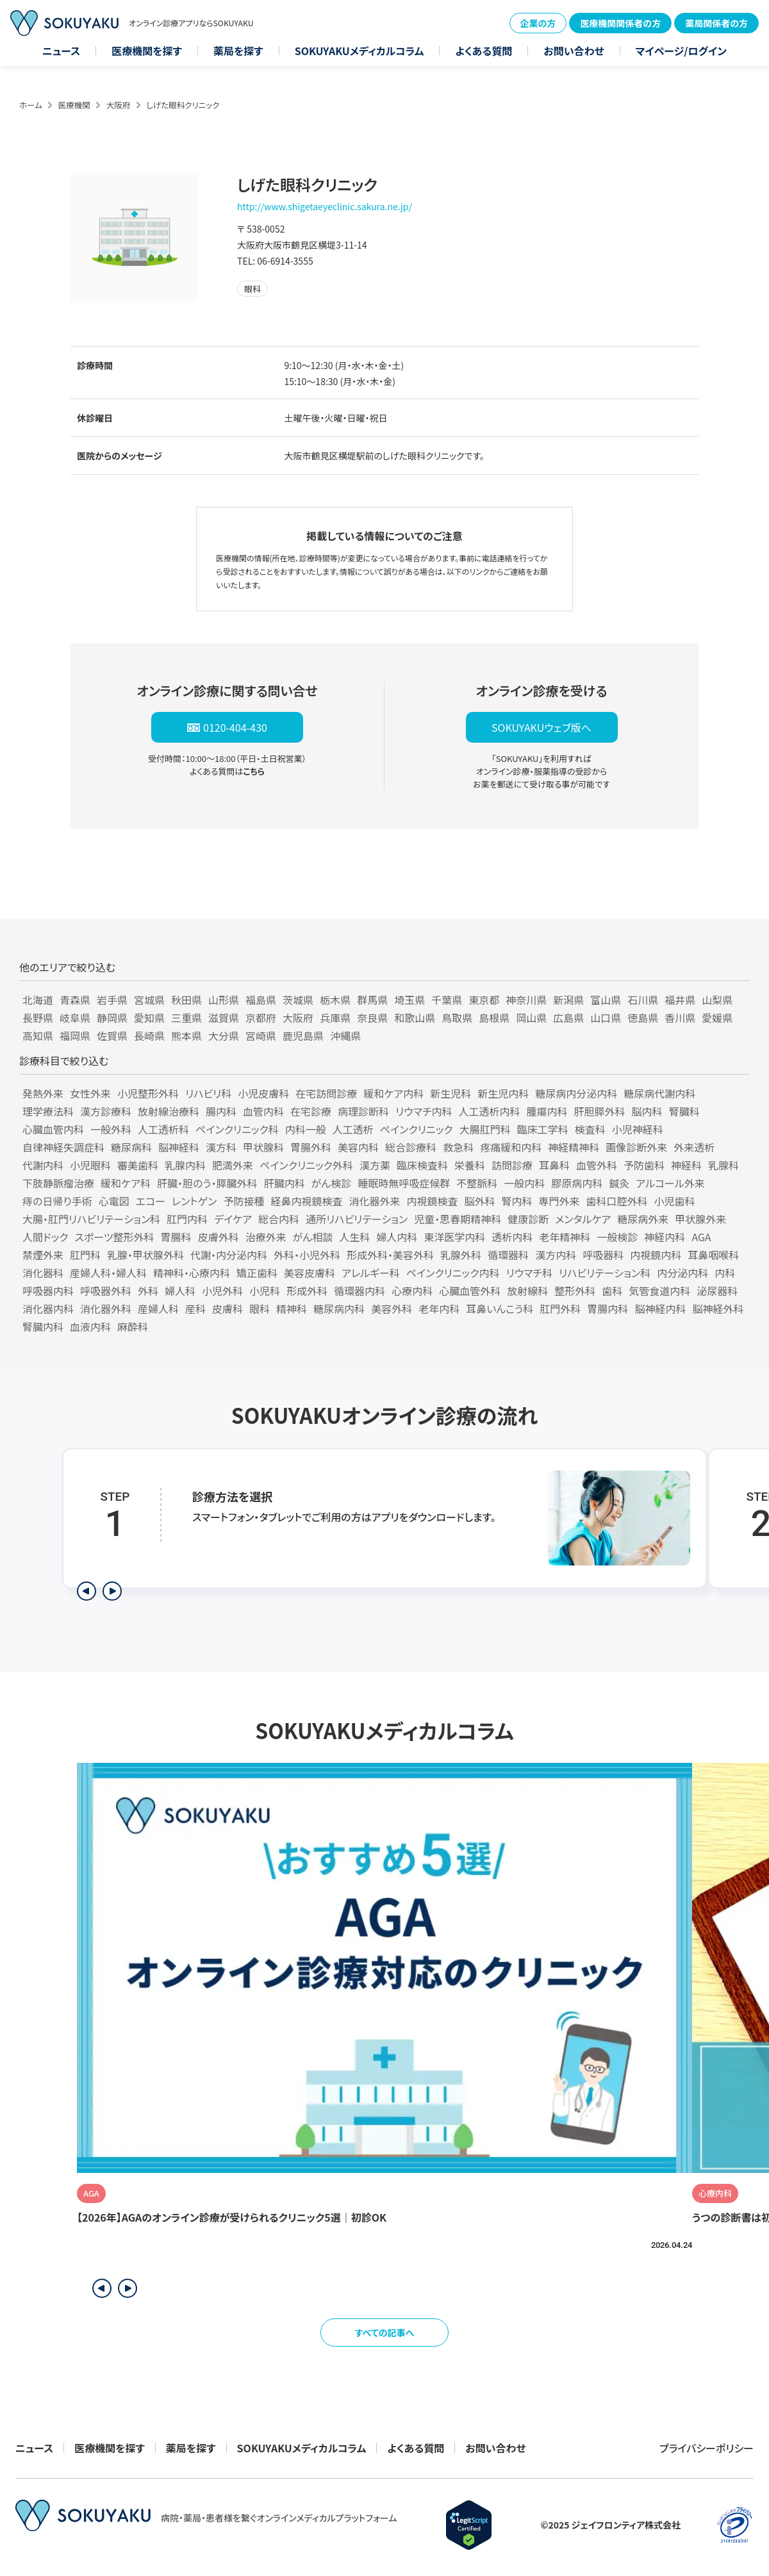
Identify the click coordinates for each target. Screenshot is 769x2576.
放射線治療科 (168, 1111)
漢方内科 (555, 1254)
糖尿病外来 (642, 1218)
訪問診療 (512, 1165)
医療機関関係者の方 (620, 23)
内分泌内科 (682, 1272)
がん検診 (331, 1183)
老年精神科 (564, 1236)
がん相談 (313, 1236)
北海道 (37, 999)
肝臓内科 (284, 1183)
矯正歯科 (256, 1272)
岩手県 (112, 999)
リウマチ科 (529, 1272)
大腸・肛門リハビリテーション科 (91, 1218)
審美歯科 (137, 1165)
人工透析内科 (489, 1111)
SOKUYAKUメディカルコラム (359, 50)
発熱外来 (42, 1093)
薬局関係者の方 (716, 23)
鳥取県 (457, 1017)
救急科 (458, 1147)
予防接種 (243, 1201)
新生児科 (450, 1093)
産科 (195, 1308)
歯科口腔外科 (617, 1201)
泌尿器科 (717, 1290)
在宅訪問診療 (326, 1093)
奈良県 (372, 1017)
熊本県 (186, 1035)
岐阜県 (75, 1017)
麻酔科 (132, 1326)
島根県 (494, 1017)
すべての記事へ (385, 2332)
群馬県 (372, 999)
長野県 (37, 1017)
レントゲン (194, 1201)
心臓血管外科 (469, 1290)
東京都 (483, 999)
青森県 (75, 999)
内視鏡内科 (655, 1254)
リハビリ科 (208, 1093)
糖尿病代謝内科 (659, 1093)
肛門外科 (560, 1308)
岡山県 (531, 1017)
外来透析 (694, 1147)
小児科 (264, 1290)
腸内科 (221, 1111)
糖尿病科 (131, 1147)
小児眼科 (90, 1165)
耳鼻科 (554, 1165)
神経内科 (664, 1236)
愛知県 (149, 1017)
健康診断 (528, 1218)
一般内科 (524, 1183)
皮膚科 (227, 1308)
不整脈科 (476, 1183)
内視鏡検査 (432, 1201)
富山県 (605, 999)
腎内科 (517, 1201)
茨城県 (298, 999)
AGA (701, 1236)
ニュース (61, 50)
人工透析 (353, 1129)
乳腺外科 (460, 1254)
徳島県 (642, 1017)
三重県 (186, 1017)
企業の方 (538, 23)
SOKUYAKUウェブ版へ (541, 727)
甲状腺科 (263, 1147)
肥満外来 (232, 1165)
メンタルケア (583, 1218)
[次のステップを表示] (112, 1591)
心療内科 (412, 1290)
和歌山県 (414, 1017)
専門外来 (559, 1201)
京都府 (260, 1017)
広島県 (568, 1017)
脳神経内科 (660, 1308)
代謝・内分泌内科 (228, 1254)
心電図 (114, 1201)
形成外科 (306, 1290)
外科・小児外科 (307, 1254)
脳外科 (480, 1201)
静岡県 (112, 1017)
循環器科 (508, 1254)
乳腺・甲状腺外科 (145, 1254)
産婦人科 (158, 1308)
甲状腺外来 (700, 1218)
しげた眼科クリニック (182, 105)
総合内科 (278, 1218)
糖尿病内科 (339, 1308)
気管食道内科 (659, 1290)
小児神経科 (637, 1129)
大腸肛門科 (485, 1129)
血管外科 (596, 1165)
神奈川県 (526, 999)
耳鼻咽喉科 (713, 1254)
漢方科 (221, 1147)
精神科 (291, 1308)
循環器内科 (359, 1290)
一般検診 (617, 1236)
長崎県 (149, 1035)
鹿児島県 (303, 1035)
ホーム (30, 105)
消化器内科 (48, 1308)
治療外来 (265, 1236)
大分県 (223, 1035)
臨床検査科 (422, 1165)
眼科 (259, 1308)
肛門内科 (187, 1218)
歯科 (612, 1290)
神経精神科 (573, 1147)
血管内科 (263, 1111)
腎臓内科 (42, 1326)
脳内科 (647, 1111)
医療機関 (74, 105)
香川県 (680, 1017)
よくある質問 (483, 50)
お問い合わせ (573, 50)
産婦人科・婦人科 (108, 1272)
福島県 (260, 999)
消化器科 (42, 1272)
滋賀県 (223, 1017)
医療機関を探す (147, 50)
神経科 (686, 1165)
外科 (148, 1290)
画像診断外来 (636, 1147)
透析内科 (512, 1236)
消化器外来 (374, 1201)
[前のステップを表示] (86, 1591)
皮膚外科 (218, 1236)
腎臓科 (684, 1111)
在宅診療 (310, 1111)
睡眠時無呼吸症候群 (404, 1183)
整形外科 (574, 1290)
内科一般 (305, 1129)
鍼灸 (619, 1183)
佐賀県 (112, 1035)
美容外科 (391, 1308)
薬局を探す (238, 50)
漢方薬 (375, 1165)
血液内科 (90, 1326)
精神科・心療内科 (191, 1272)
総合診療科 (410, 1147)
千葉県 (446, 999)
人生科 (354, 1236)
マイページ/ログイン (681, 50)
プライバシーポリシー (706, 2448)
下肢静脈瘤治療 (58, 1183)
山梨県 (717, 999)
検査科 (590, 1129)
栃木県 (335, 999)
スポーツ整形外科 (114, 1236)
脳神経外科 (717, 1308)
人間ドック (45, 1236)
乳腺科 (723, 1165)
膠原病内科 (576, 1183)
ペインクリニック (416, 1129)
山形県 (223, 999)
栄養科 (469, 1165)
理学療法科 (48, 1111)
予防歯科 (644, 1165)
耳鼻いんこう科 (499, 1308)
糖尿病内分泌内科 (576, 1093)
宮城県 (149, 999)
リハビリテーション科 (604, 1272)
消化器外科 (105, 1308)
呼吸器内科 (48, 1290)
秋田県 (186, 999)
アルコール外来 (670, 1183)
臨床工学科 (542, 1129)
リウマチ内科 (423, 1111)
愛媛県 (717, 1017)
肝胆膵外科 (599, 1111)
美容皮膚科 (309, 1272)
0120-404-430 (235, 727)
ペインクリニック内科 (453, 1272)
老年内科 (438, 1308)
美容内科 (358, 1147)
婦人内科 (396, 1236)
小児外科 (222, 1290)
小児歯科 (674, 1201)
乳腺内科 (185, 1165)
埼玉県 (409, 999)
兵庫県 (335, 1017)
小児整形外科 (148, 1093)
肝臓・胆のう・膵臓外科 (207, 1183)
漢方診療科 (105, 1111)
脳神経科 (178, 1147)
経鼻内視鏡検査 (306, 1201)
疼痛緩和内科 (511, 1147)
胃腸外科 (310, 1147)
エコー (150, 1201)
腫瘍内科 (547, 1111)
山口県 (605, 1017)
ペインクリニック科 (237, 1129)
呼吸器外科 (105, 1290)
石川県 (642, 999)
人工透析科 (163, 1129)
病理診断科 (363, 1111)
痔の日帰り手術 (57, 1201)
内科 (725, 1272)
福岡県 (75, 1035)
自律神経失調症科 (63, 1147)
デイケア (233, 1218)
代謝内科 (42, 1165)
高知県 (37, 1035)
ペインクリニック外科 (306, 1165)
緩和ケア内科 (393, 1093)
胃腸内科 (607, 1308)
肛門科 (85, 1254)
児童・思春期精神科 (457, 1218)
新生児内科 (503, 1093)
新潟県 (568, 999)
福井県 (680, 999)
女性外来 (90, 1093)
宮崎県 (260, 1035)
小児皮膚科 (263, 1093)
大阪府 (118, 105)
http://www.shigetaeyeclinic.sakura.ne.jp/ (324, 206)
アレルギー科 (371, 1272)
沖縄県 (345, 1035)
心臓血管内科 (53, 1129)
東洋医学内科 (454, 1236)
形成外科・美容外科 (390, 1254)
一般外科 (110, 1129)
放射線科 (527, 1290)
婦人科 (180, 1290)
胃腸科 (176, 1236)
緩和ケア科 (126, 1183)
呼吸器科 (603, 1254)
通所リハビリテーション (357, 1218)
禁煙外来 (42, 1254)
